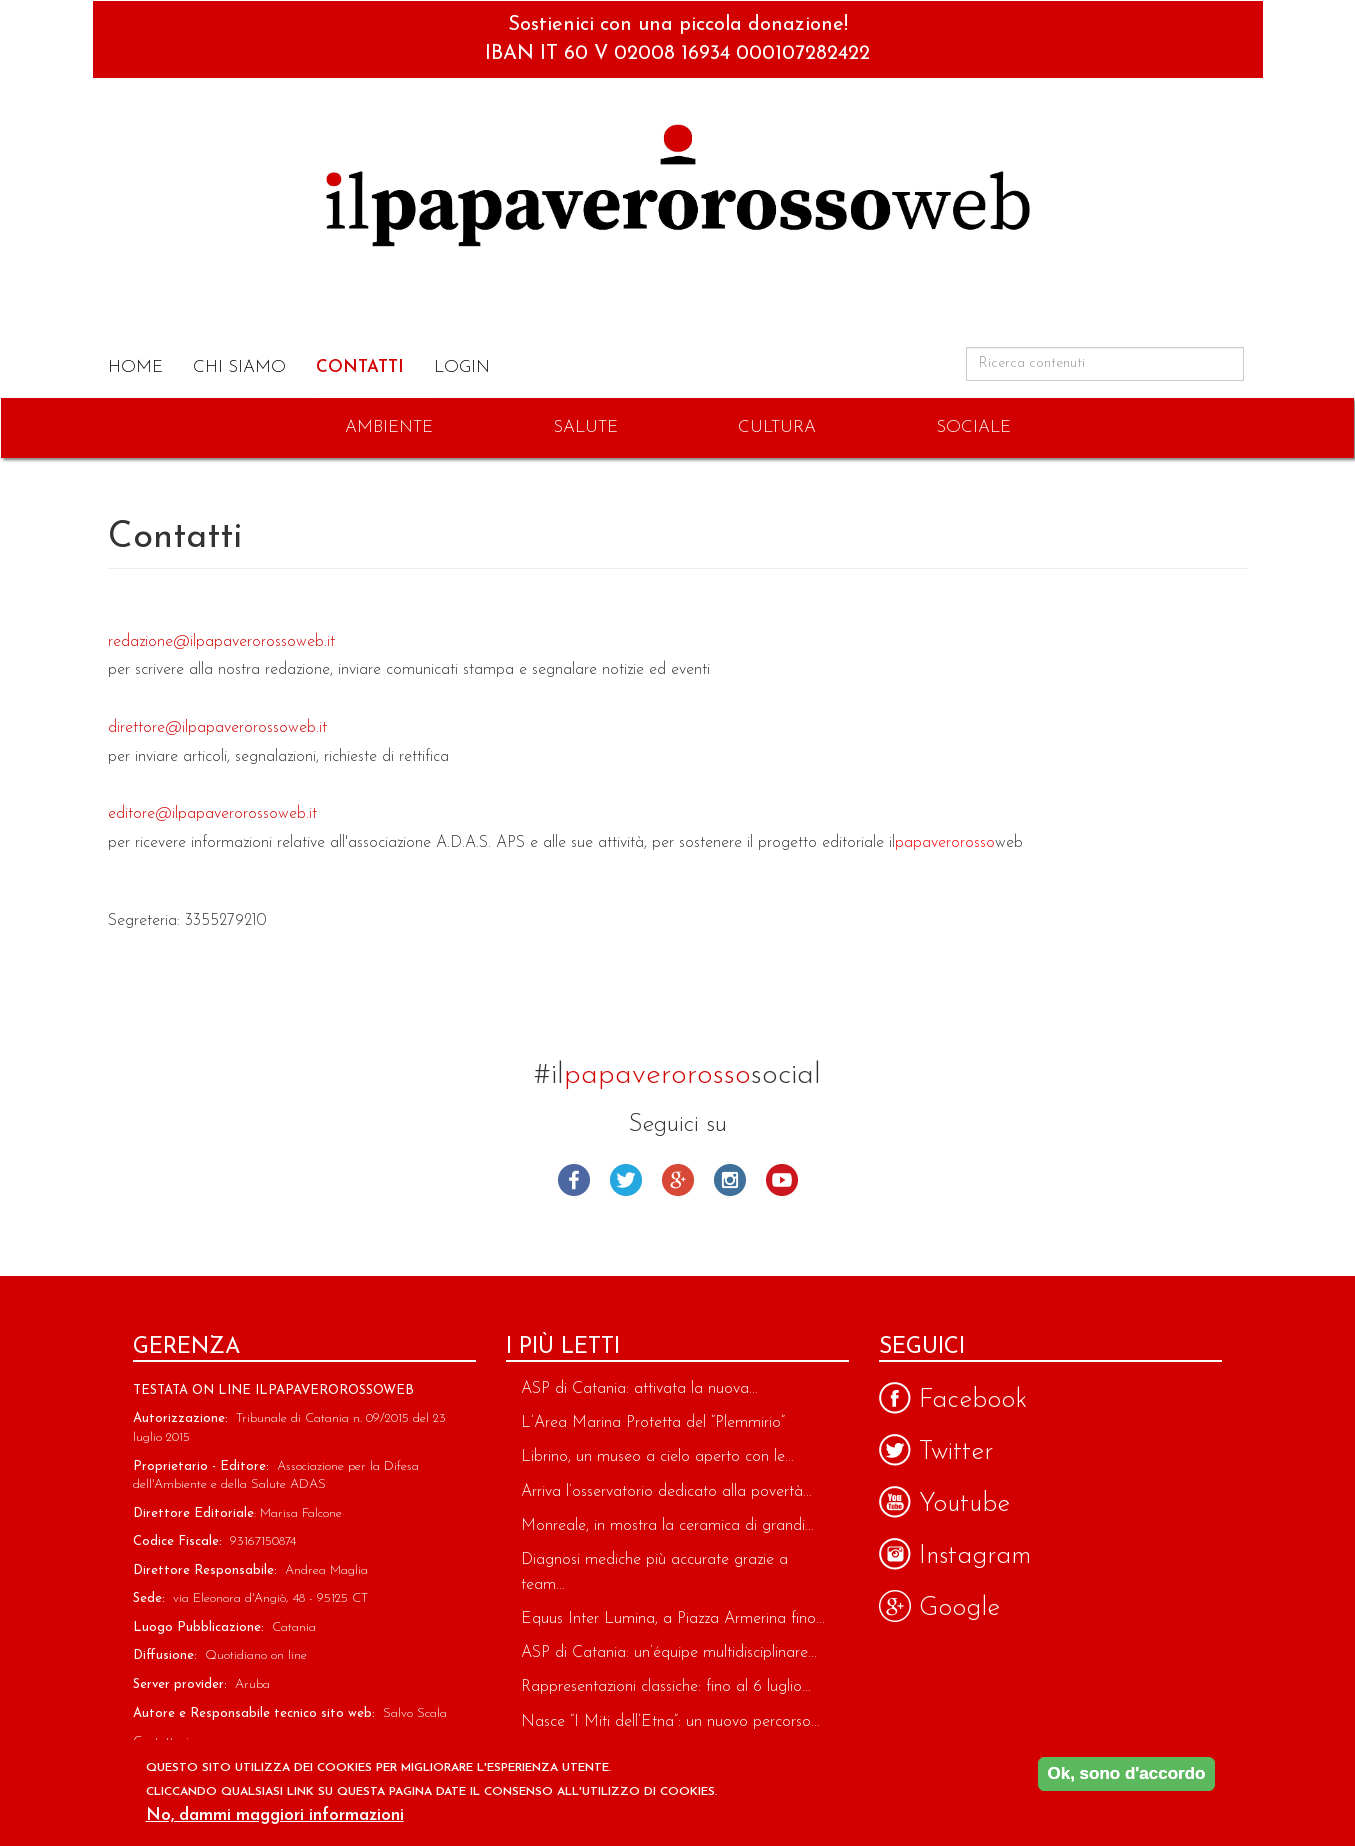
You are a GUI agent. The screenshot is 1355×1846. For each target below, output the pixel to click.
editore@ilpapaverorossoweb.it (212, 814)
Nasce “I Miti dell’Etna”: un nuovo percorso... (670, 1722)
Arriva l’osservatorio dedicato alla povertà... (666, 1492)
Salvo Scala (415, 1713)
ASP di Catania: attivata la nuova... (639, 1389)
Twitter (626, 1180)
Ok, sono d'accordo (1126, 1777)
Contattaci (161, 1741)
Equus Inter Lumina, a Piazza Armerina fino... (673, 1619)
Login (462, 367)
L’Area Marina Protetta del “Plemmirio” (653, 1423)
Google (678, 1180)
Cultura (777, 427)
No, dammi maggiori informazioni (275, 1818)
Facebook (574, 1180)
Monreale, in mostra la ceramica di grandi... (667, 1526)
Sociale (973, 427)
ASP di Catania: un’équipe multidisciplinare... (669, 1653)
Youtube (782, 1180)
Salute (585, 427)
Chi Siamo (239, 367)
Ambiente (389, 427)
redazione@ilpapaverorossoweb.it (221, 642)
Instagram (730, 1180)
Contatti (360, 367)
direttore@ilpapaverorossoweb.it (217, 728)
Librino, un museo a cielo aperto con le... (657, 1457)
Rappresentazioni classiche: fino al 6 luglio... (666, 1687)
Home (135, 367)
